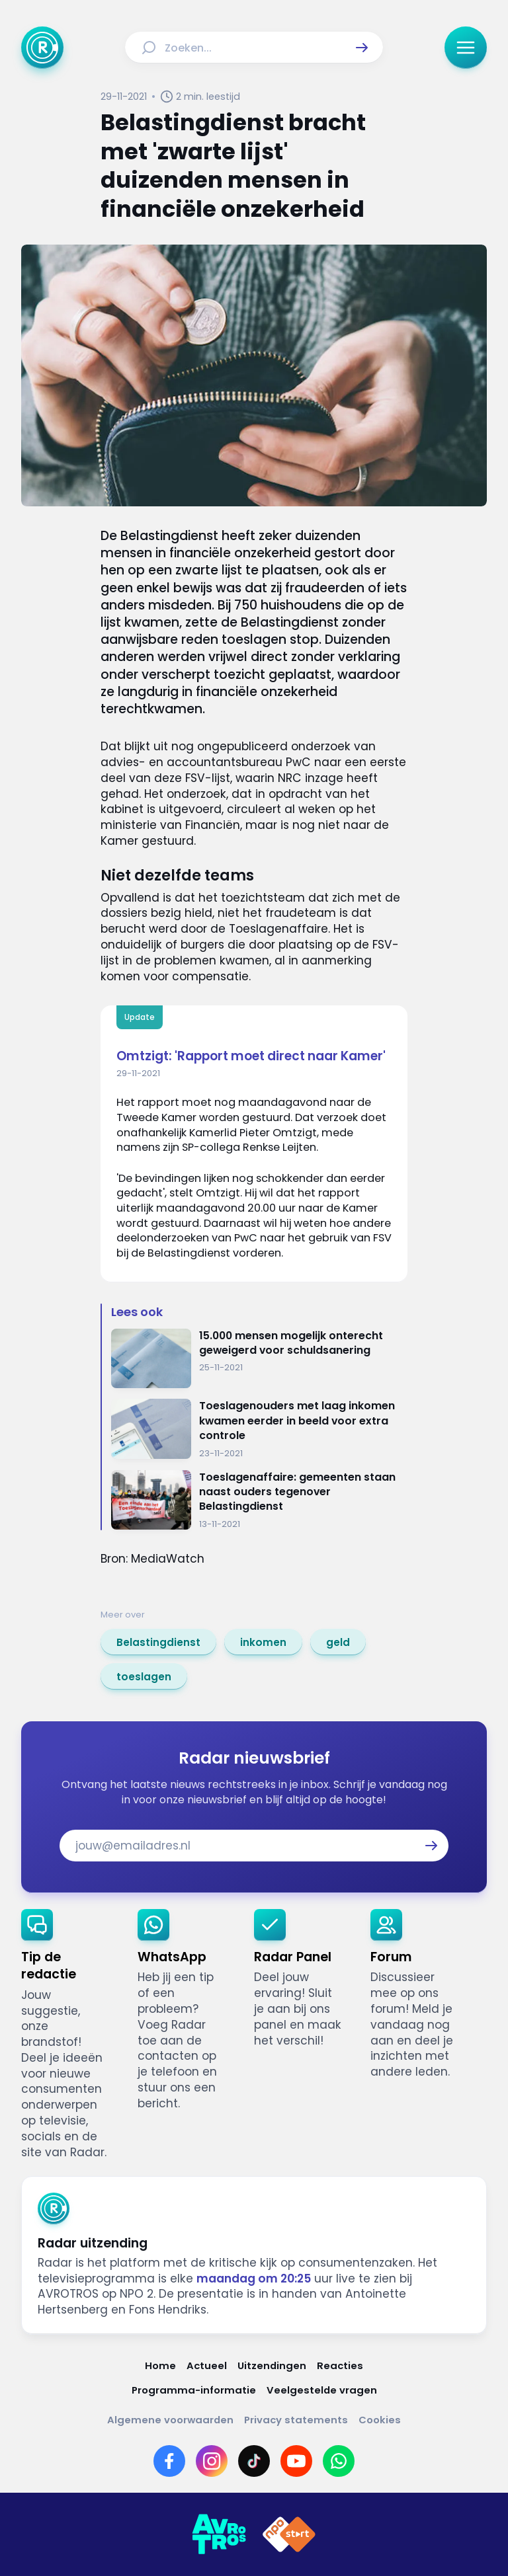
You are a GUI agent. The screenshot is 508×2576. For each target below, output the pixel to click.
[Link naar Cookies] (380, 2420)
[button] (362, 47)
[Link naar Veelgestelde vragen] (322, 2390)
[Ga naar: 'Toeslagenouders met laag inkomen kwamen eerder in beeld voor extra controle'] (259, 1429)
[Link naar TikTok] (254, 2461)
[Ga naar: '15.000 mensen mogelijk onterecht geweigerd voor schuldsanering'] (259, 1359)
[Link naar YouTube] (296, 2461)
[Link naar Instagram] (212, 2461)
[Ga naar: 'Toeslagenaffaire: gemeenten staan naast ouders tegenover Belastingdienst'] (259, 1500)
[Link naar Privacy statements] (296, 2420)
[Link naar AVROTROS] (219, 2534)
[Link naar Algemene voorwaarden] (170, 2420)
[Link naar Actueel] (207, 2365)
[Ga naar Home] (42, 47)
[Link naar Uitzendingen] (271, 2365)
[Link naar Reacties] (340, 2365)
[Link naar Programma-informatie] (194, 2390)
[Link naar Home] (160, 2365)
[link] (158, 1642)
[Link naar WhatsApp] (339, 2461)
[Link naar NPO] (289, 2534)
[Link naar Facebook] (169, 2461)
